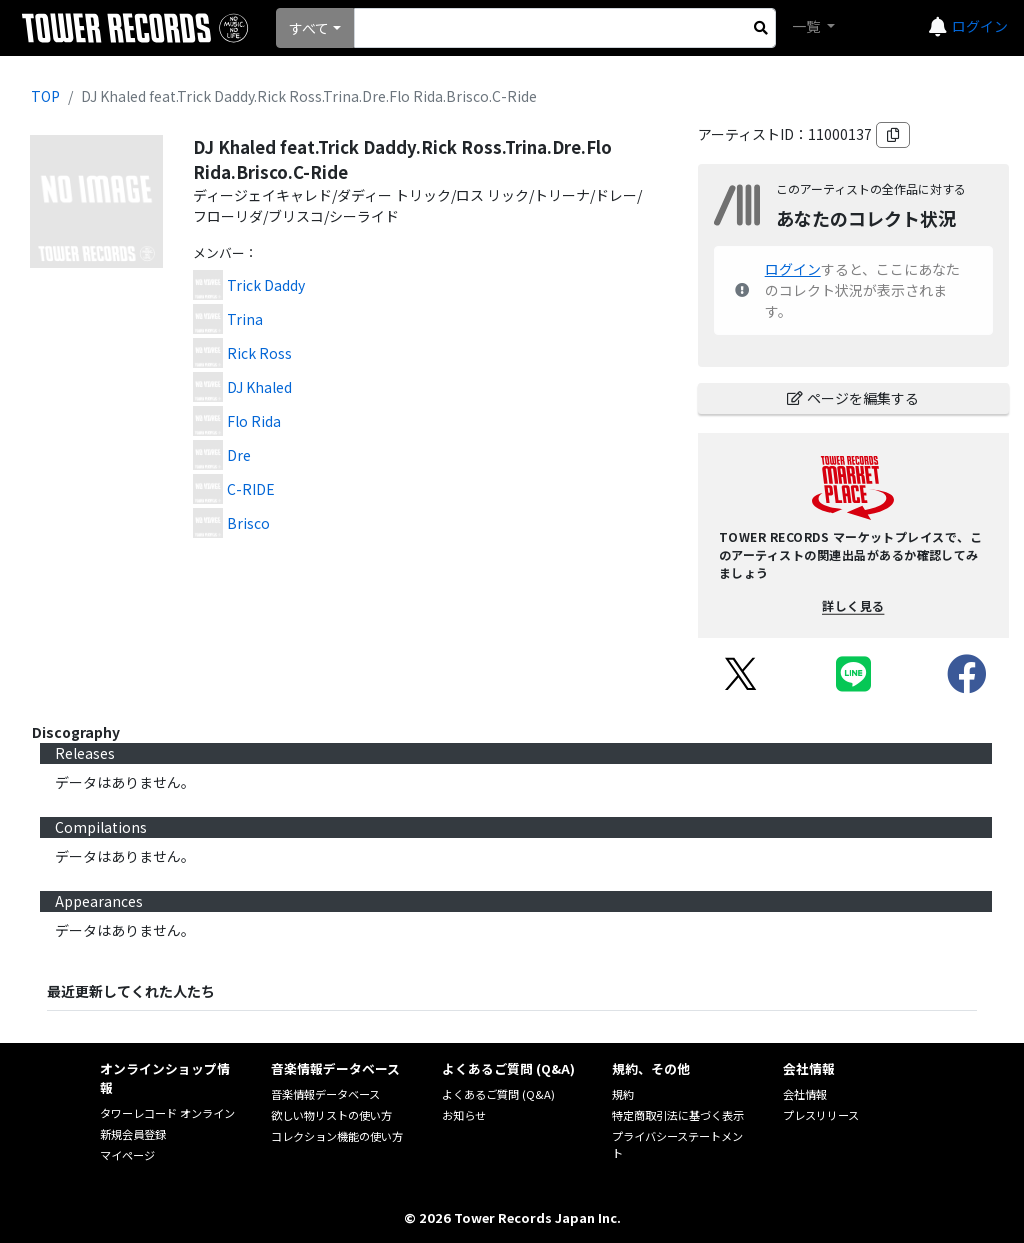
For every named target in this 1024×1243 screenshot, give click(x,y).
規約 (623, 1094)
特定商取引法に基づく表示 (678, 1115)
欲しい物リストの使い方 (331, 1115)
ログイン (980, 26)
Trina (245, 319)
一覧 (807, 26)
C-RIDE (251, 489)
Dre (239, 455)
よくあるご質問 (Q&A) (498, 1094)
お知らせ (464, 1115)
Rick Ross (259, 353)
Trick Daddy (266, 285)
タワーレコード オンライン (167, 1113)
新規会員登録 (133, 1134)
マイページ (127, 1155)
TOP (45, 96)
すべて (309, 28)
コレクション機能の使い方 (337, 1136)
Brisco (248, 523)
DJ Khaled (259, 387)
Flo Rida (254, 421)
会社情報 (805, 1094)
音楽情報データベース (325, 1094)
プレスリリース (821, 1115)
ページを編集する (853, 398)
